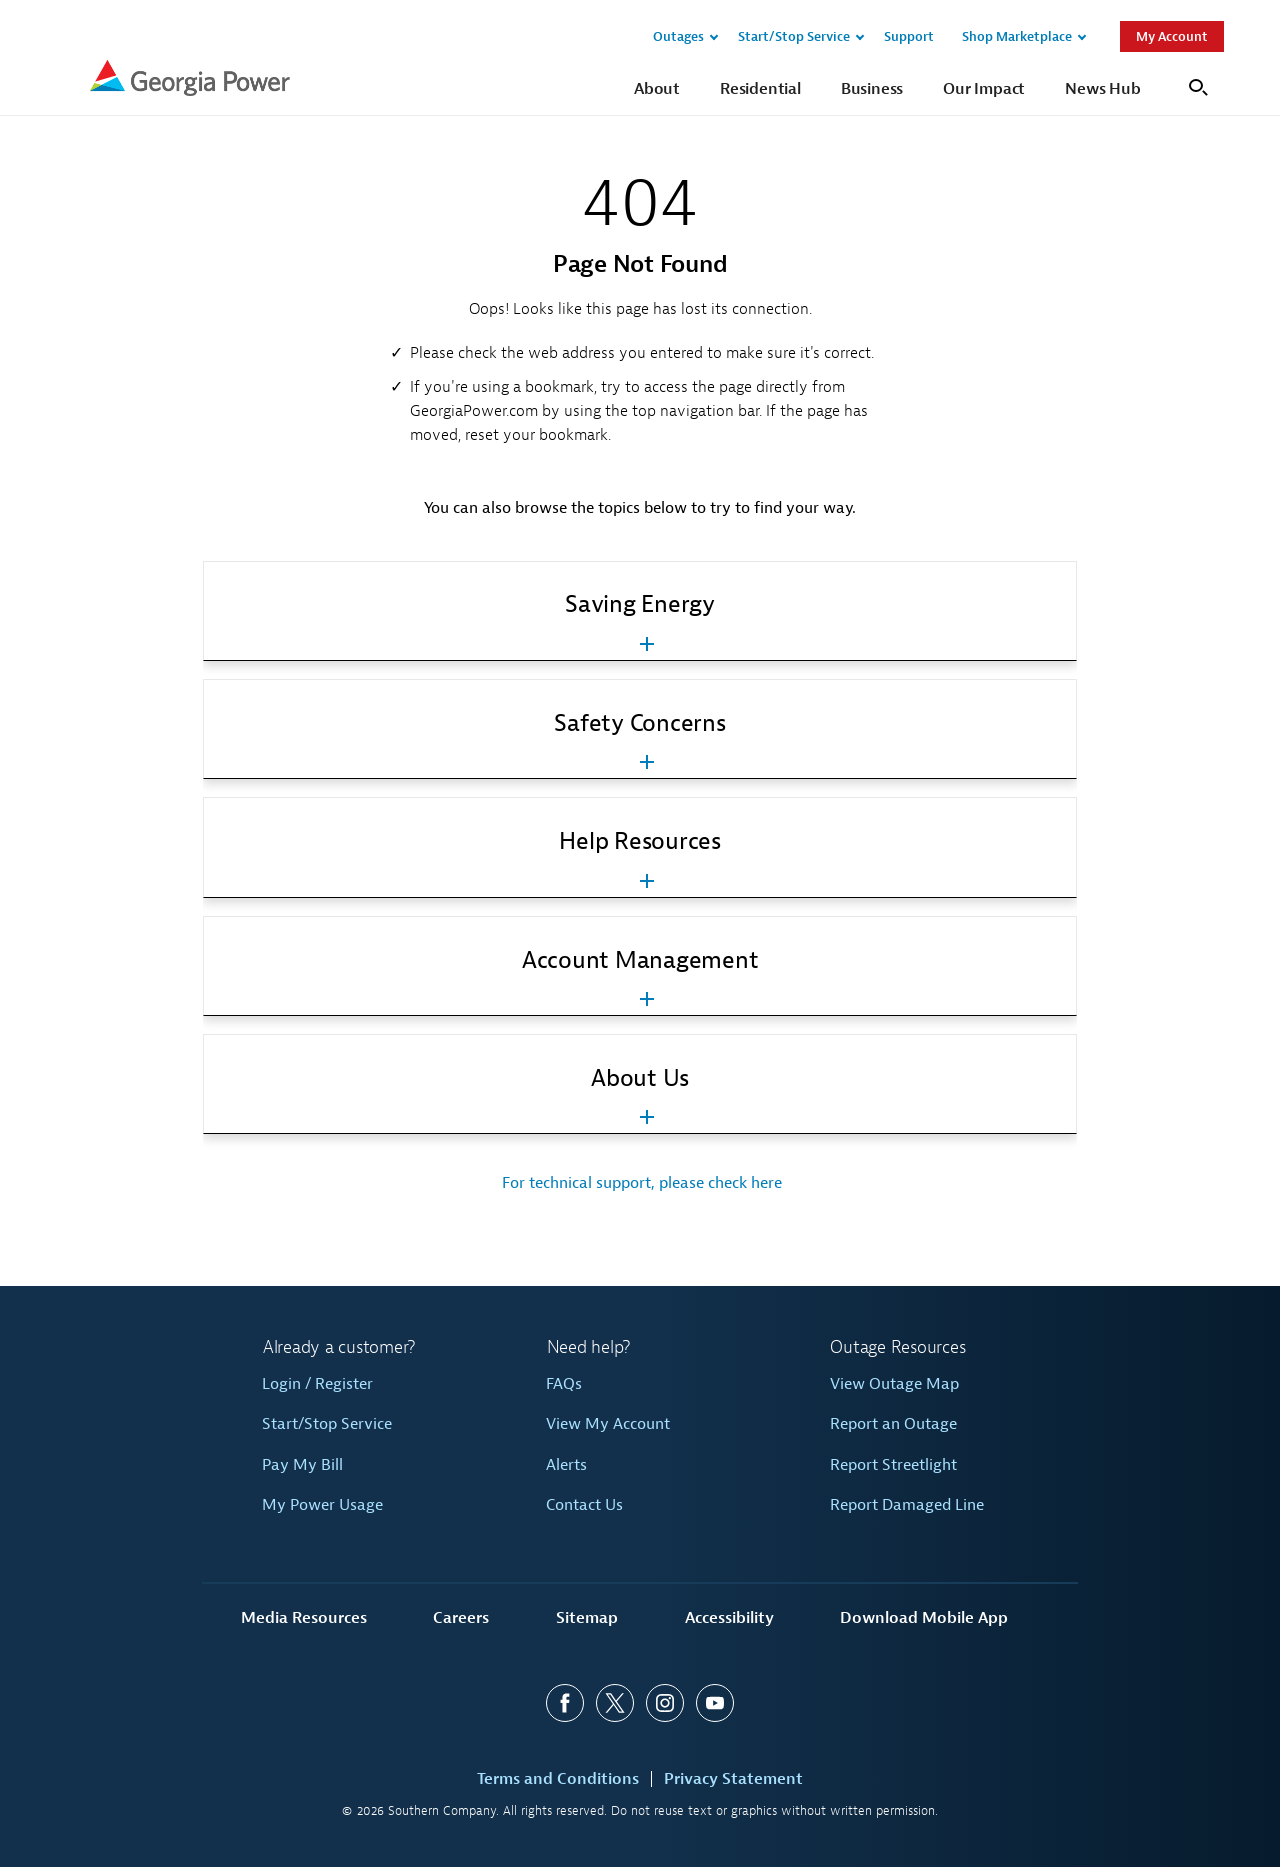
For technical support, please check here (640, 1183)
